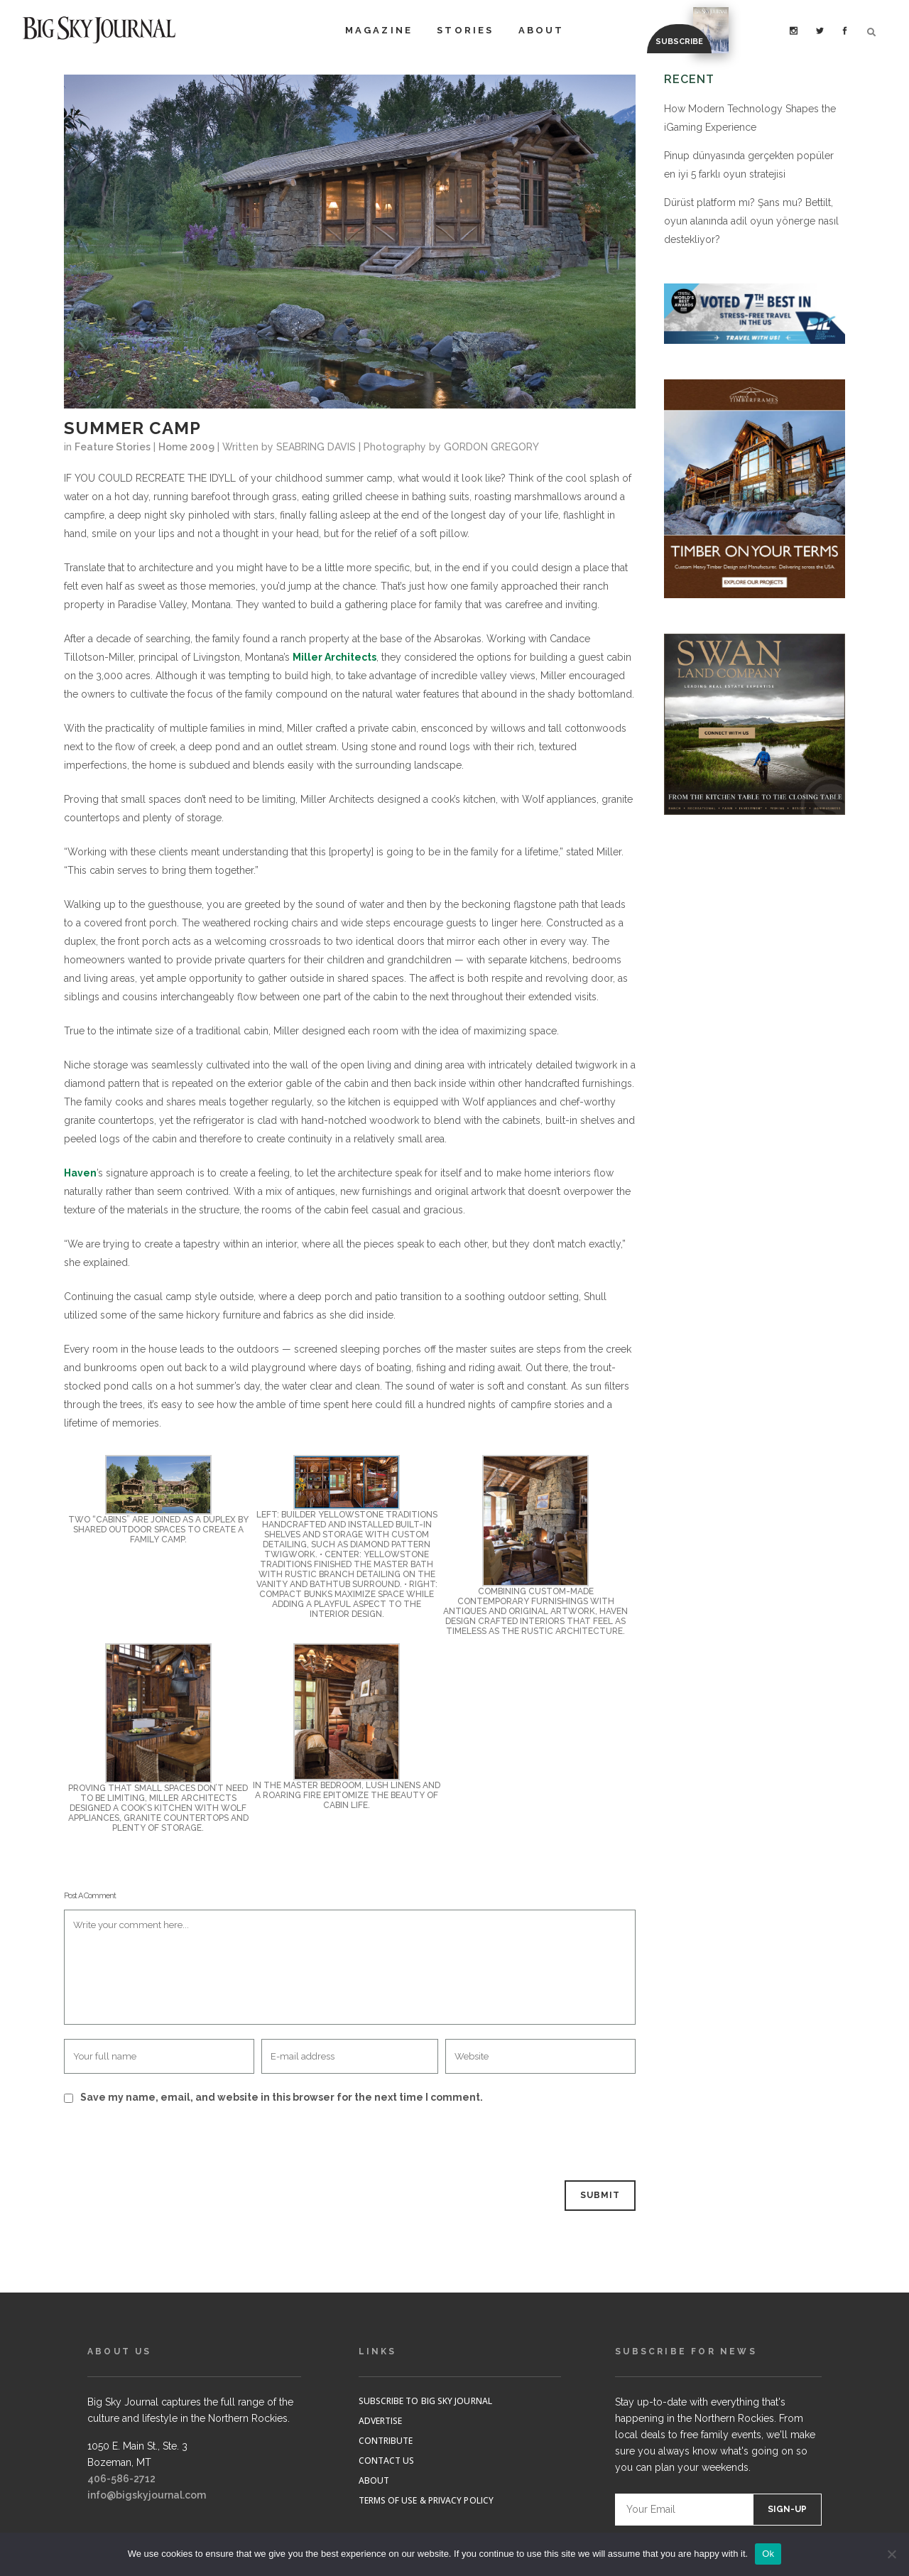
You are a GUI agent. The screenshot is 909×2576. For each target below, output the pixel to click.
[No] (891, 2554)
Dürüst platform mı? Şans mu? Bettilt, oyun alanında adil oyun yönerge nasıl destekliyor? (751, 221)
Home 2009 (186, 447)
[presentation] (161, 2144)
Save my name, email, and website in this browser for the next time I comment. (281, 2097)
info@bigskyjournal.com (146, 2495)
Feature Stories (113, 447)
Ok (768, 2553)
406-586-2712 (121, 2478)
